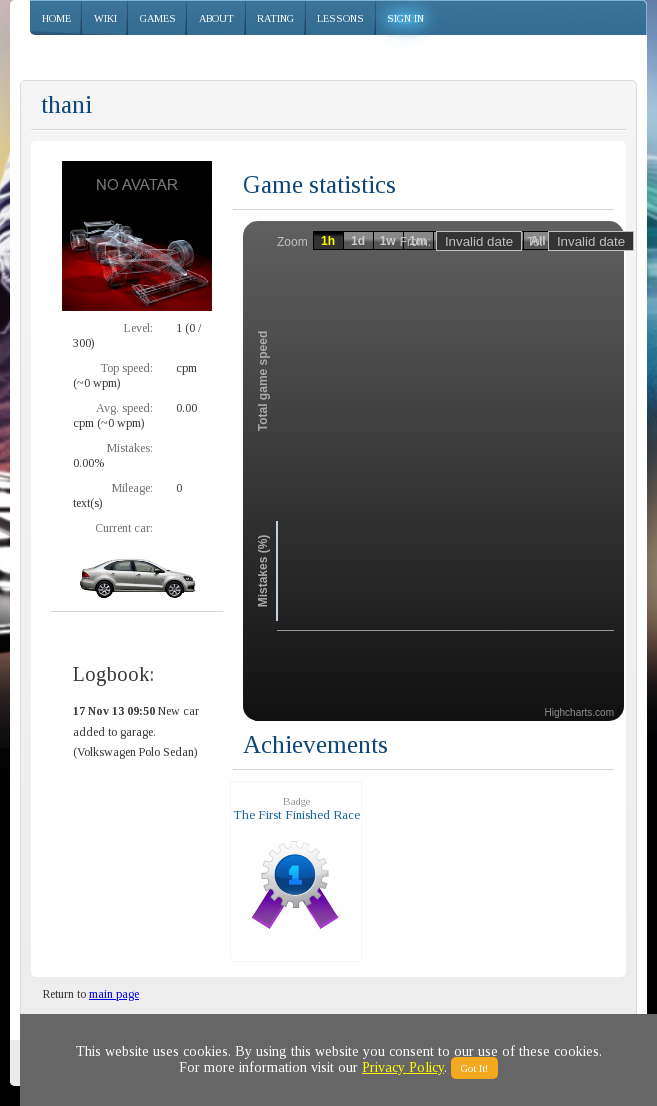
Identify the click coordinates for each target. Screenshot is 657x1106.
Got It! (474, 1068)
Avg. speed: (124, 408)
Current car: (124, 528)
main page (114, 994)
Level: (138, 328)
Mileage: (132, 488)
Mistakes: (130, 448)
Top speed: (126, 368)
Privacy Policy (403, 1067)
